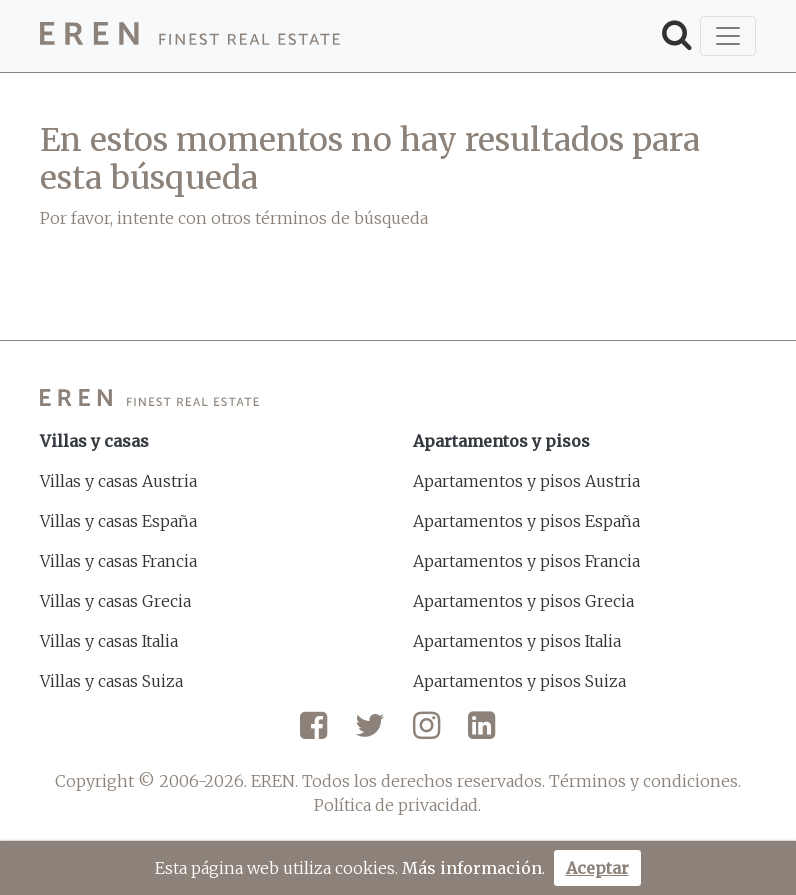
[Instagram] (426, 733)
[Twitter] (370, 733)
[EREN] (190, 36)
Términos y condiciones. (645, 781)
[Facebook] (313, 733)
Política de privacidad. (397, 805)
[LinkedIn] (481, 733)
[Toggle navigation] (728, 36)
